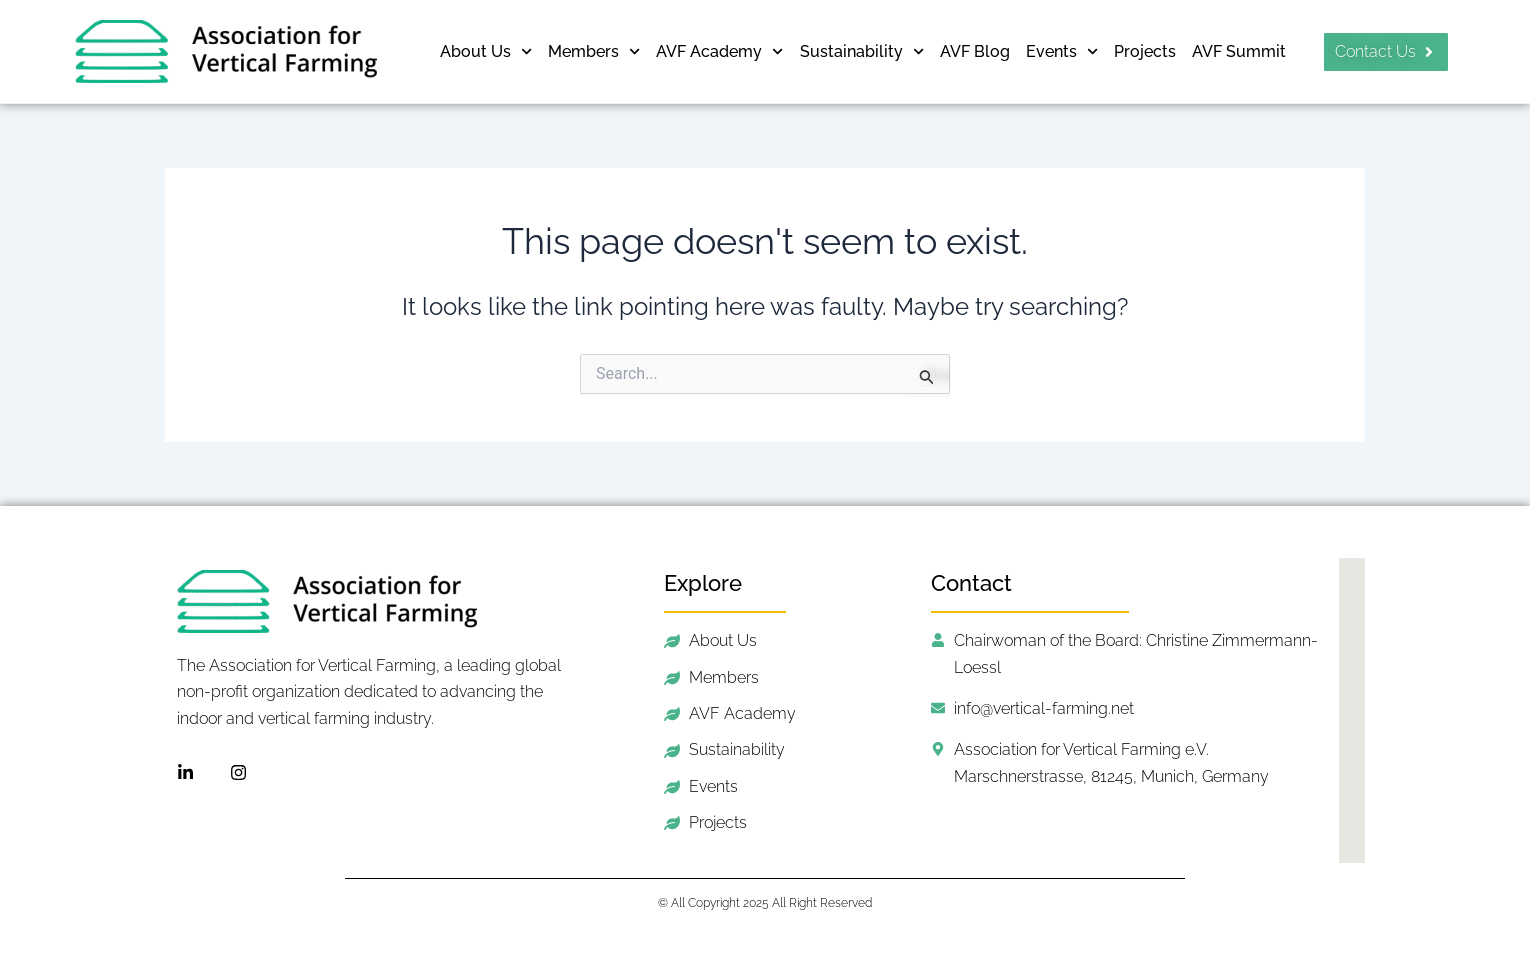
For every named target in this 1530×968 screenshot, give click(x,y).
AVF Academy (719, 51)
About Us (486, 51)
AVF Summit (1239, 51)
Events (1062, 51)
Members (594, 51)
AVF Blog (975, 51)
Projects (1145, 51)
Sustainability (862, 51)
